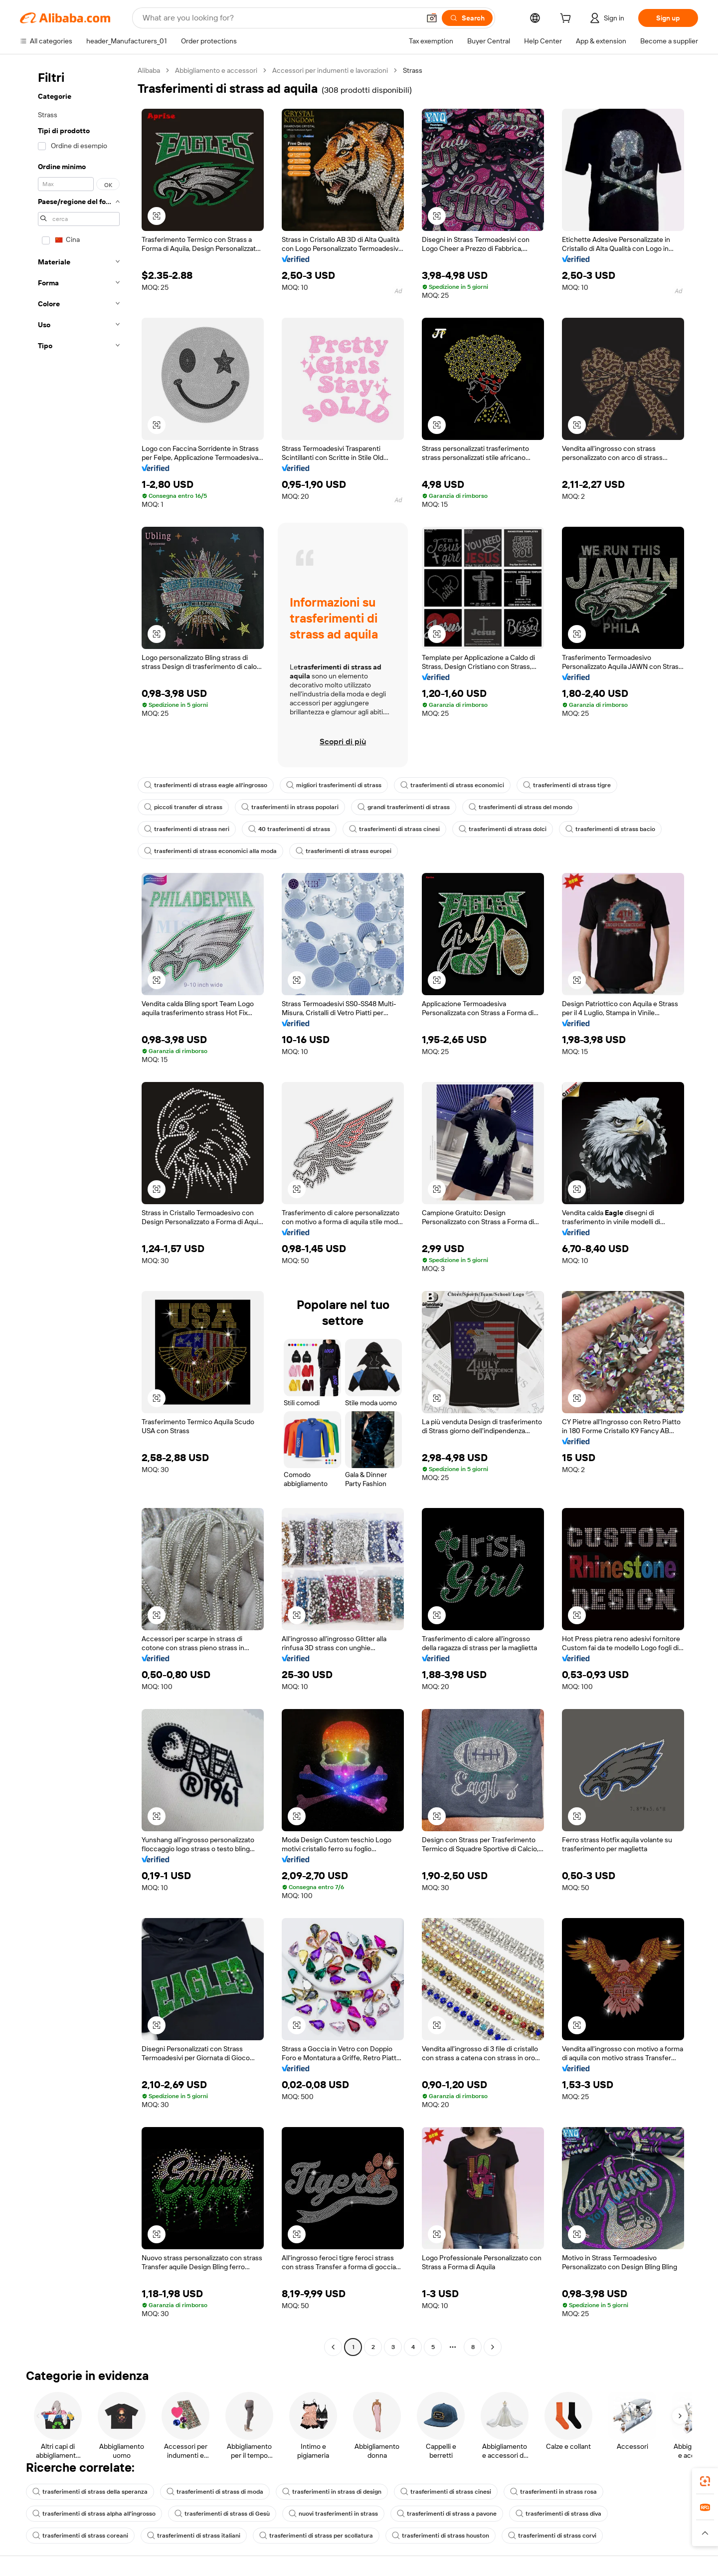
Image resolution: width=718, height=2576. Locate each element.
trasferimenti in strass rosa (553, 2492)
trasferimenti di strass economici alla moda (210, 851)
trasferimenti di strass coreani (80, 2536)
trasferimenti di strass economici (452, 785)
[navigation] (76, 1210)
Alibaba (149, 70)
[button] (432, 18)
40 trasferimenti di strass (289, 829)
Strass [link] (412, 70)
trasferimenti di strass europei (343, 851)
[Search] (467, 18)
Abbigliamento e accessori (216, 70)
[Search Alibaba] (280, 17)
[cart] (567, 19)
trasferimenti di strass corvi (552, 2536)
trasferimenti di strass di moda (215, 2492)
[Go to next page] (493, 2347)
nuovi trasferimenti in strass (333, 2514)
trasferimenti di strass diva (558, 2514)
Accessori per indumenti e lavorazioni (330, 70)
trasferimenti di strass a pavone (447, 2514)
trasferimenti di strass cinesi (394, 829)
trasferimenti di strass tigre (567, 785)
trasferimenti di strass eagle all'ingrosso (205, 785)
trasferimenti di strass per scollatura (316, 2536)
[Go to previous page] (333, 2347)
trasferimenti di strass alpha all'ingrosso (94, 2514)
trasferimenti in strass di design (331, 2492)
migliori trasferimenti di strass (333, 785)
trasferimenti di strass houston (440, 2536)
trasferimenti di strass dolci (502, 829)
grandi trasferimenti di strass (404, 807)
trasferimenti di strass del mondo (520, 807)
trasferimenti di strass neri (186, 829)
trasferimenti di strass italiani (193, 2536)
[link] (705, 2481)
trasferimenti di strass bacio (610, 829)
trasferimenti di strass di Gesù (222, 2514)
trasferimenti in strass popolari (290, 807)
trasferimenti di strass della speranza (90, 2492)
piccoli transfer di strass (183, 807)
